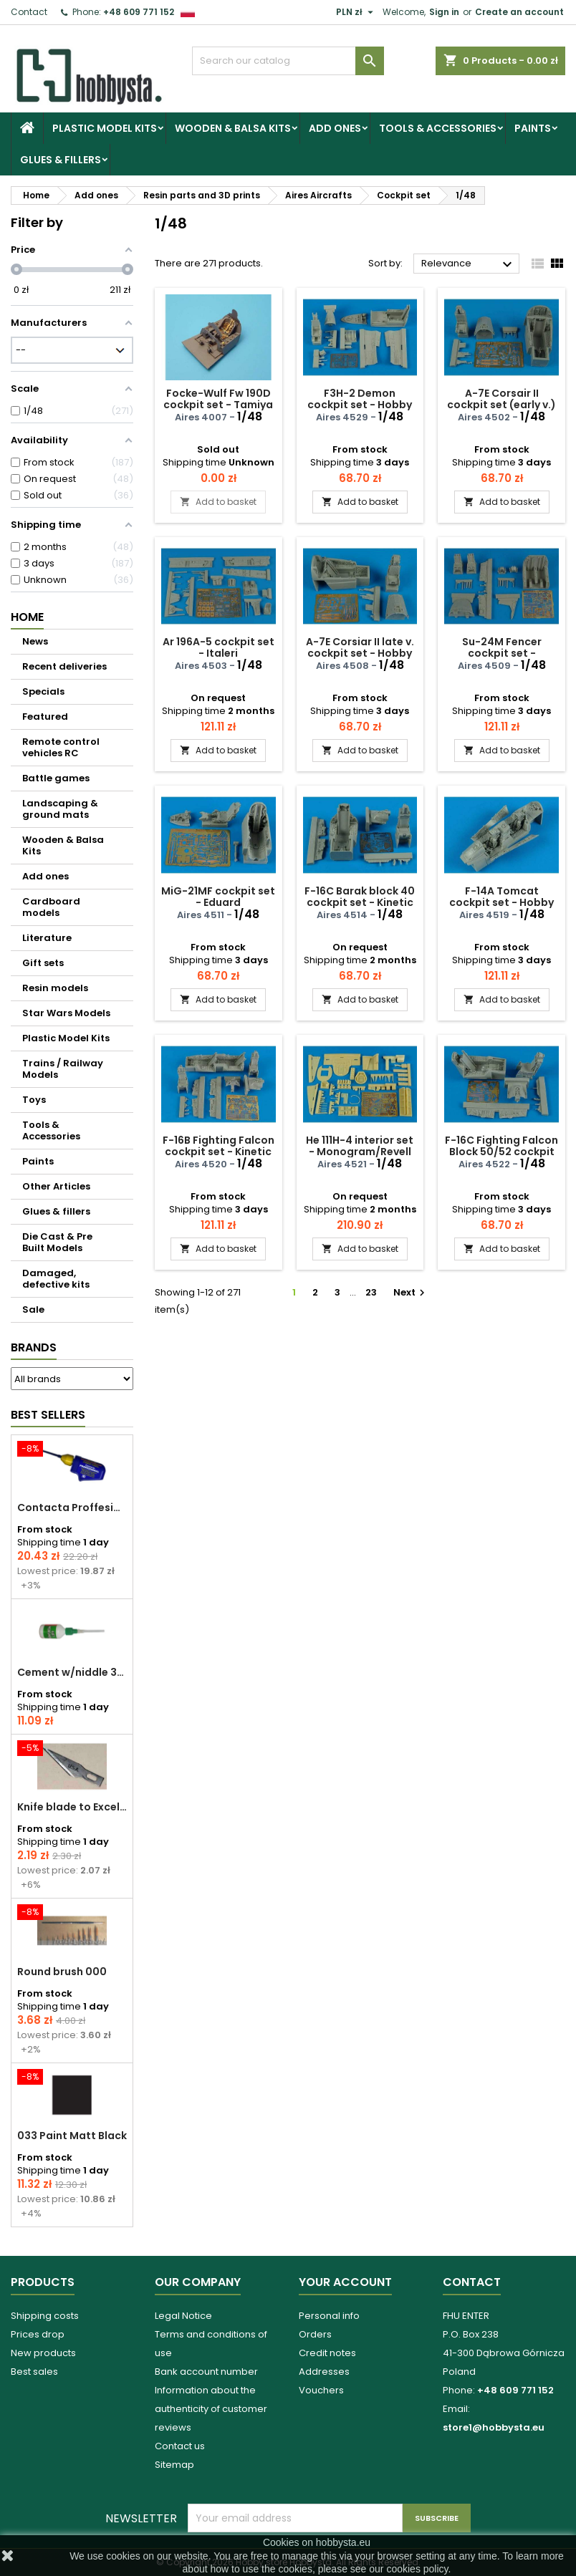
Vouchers (321, 2390)
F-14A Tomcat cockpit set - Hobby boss (501, 902)
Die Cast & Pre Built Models (57, 1242)
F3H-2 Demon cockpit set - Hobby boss (359, 404)
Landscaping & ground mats (60, 808)
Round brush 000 (62, 1971)
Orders (315, 2334)
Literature (47, 938)
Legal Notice (183, 2315)
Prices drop (37, 2334)
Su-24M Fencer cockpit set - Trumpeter (502, 653)
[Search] (288, 61)
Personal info (329, 2315)
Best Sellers (48, 1415)
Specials (43, 691)
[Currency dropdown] (356, 12)
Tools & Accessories (437, 128)
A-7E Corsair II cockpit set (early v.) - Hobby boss (501, 404)
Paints (532, 128)
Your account (345, 2282)
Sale (33, 1309)
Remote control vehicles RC (61, 747)
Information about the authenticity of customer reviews (211, 2408)
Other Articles (56, 1186)
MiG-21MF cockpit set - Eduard (218, 897)
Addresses (324, 2371)
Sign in (444, 12)
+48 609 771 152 (138, 12)
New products (43, 2353)
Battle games (56, 778)
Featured (45, 716)
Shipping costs (45, 2315)
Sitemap (174, 2464)
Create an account (519, 12)
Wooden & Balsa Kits (233, 128)
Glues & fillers (60, 160)
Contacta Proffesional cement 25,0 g (72, 1507)
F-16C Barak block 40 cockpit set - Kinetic (359, 897)
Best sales (34, 2371)
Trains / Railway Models (62, 1068)
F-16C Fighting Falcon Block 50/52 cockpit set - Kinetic (501, 1151)
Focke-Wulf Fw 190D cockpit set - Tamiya (218, 399)
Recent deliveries (64, 666)
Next (410, 1292)
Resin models (55, 988)
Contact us (180, 2446)
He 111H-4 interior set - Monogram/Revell (359, 1146)
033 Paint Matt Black (72, 2135)
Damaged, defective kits (56, 1278)
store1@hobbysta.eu (493, 2427)
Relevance (468, 264)
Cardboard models (51, 907)
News (35, 641)
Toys (34, 1099)
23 (371, 1292)
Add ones (335, 128)
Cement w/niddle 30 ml (72, 1672)
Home (27, 617)
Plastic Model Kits (104, 128)
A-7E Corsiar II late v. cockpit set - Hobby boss (360, 653)
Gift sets (43, 963)
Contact (29, 12)
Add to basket (218, 502)
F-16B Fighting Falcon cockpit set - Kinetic (218, 1146)
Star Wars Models (66, 1013)
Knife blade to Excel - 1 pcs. (72, 1807)
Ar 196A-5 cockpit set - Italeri (218, 647)
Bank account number (206, 2371)
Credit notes (327, 2353)
